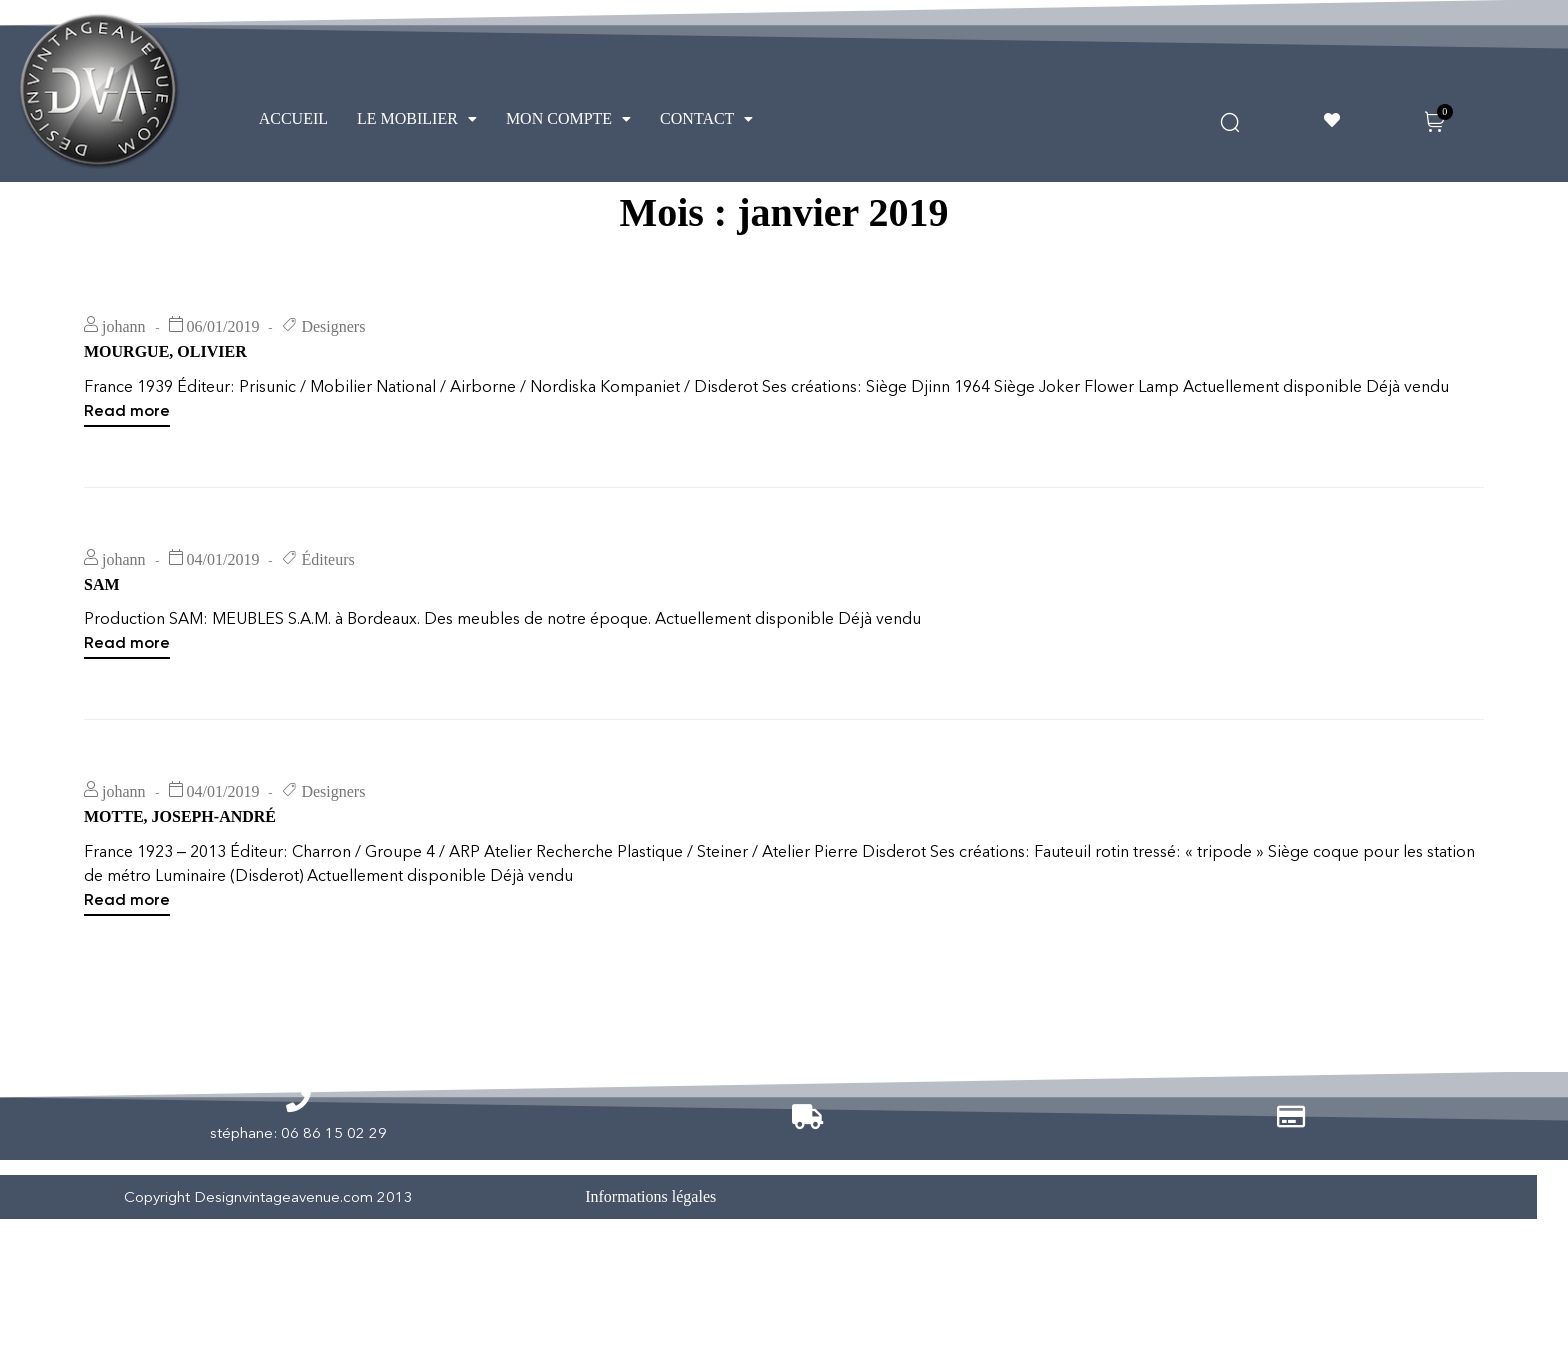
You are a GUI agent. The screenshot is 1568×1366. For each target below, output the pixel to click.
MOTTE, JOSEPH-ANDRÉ (180, 877)
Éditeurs (327, 620)
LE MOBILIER (417, 118)
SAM (102, 645)
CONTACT (706, 118)
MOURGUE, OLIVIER (165, 412)
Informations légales (650, 1257)
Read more (127, 470)
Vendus (1306, 1257)
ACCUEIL (293, 118)
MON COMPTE (568, 118)
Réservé (1456, 1257)
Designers (333, 387)
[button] (417, 119)
